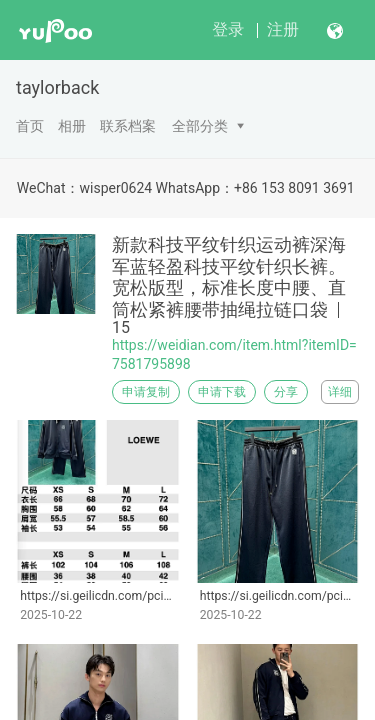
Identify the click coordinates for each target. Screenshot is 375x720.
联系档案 (128, 126)
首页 (30, 126)
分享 (286, 392)
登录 (228, 29)
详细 (340, 392)
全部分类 (200, 126)
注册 (283, 29)
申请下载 (222, 392)
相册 (72, 126)
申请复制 (146, 392)
